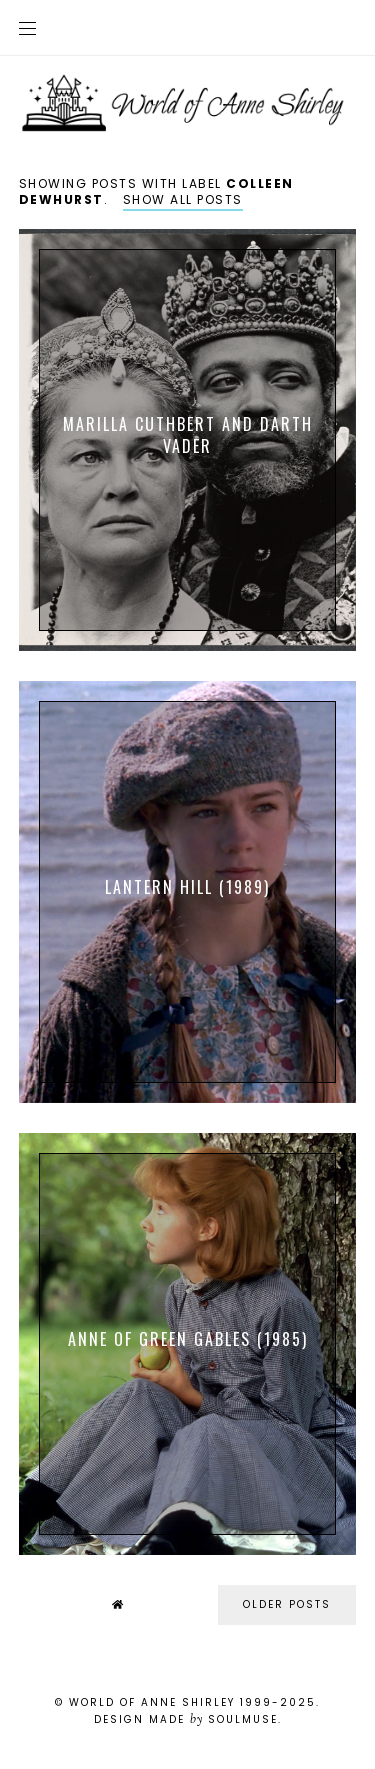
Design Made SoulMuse (186, 1719)
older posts (287, 1604)
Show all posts (183, 199)
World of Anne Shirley (152, 1702)
